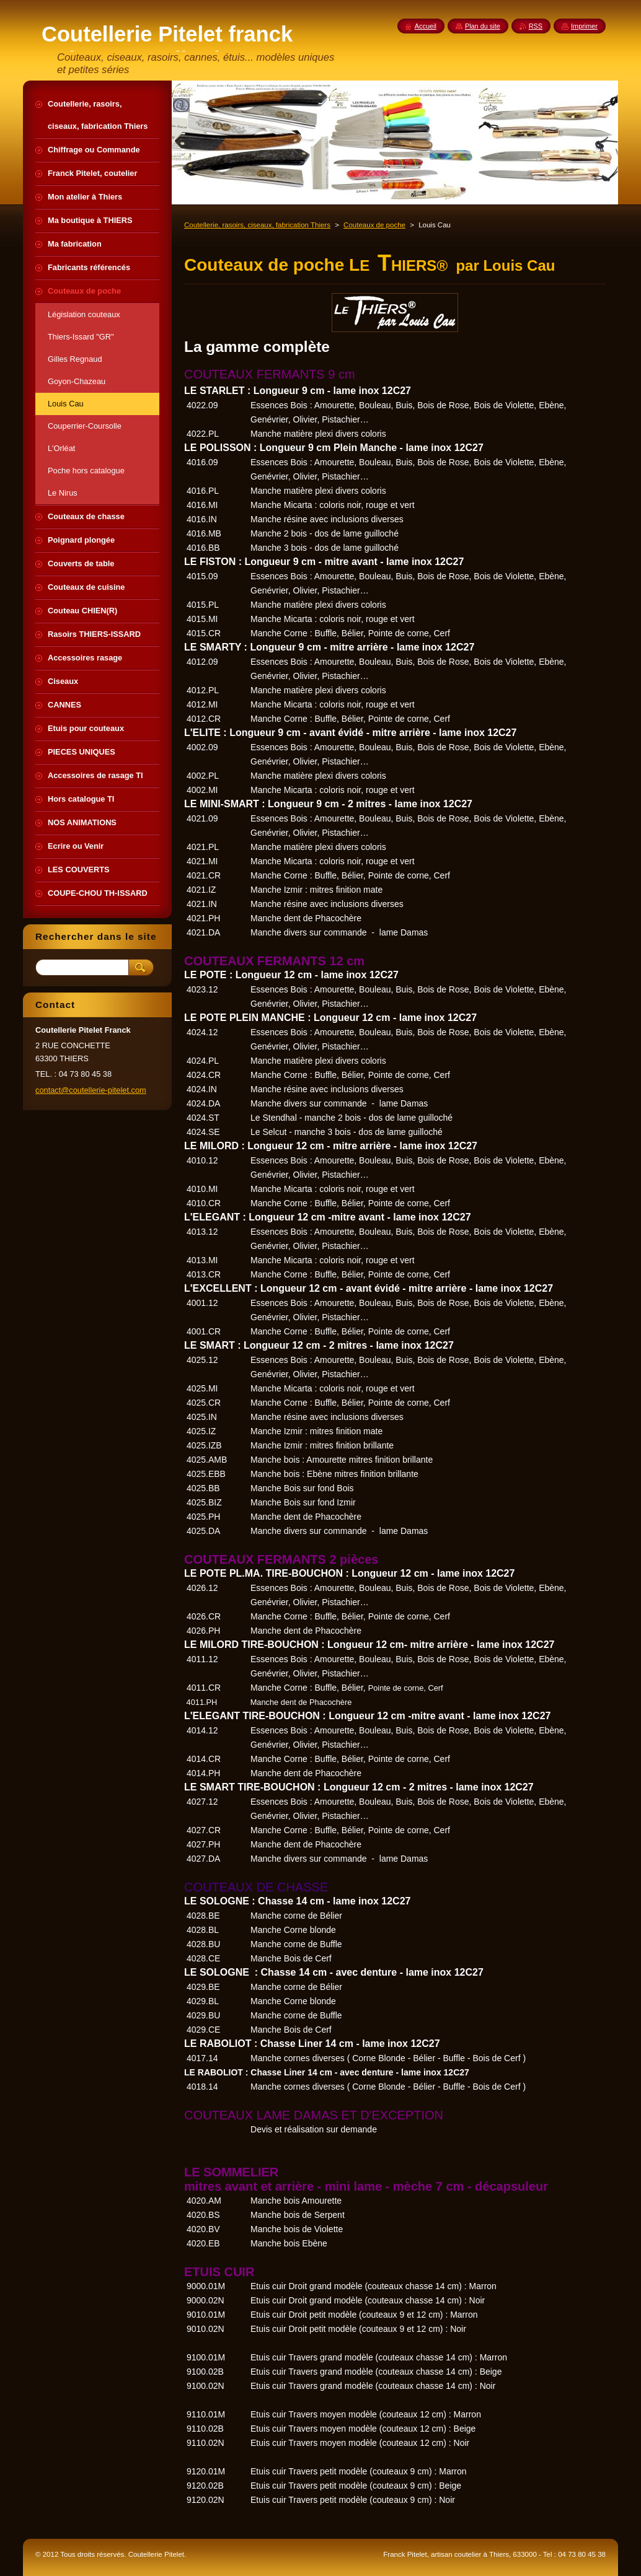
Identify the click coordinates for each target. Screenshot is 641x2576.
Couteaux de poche (374, 225)
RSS (535, 26)
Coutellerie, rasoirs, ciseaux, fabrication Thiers (257, 225)
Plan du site (482, 26)
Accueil (425, 26)
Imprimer (584, 26)
